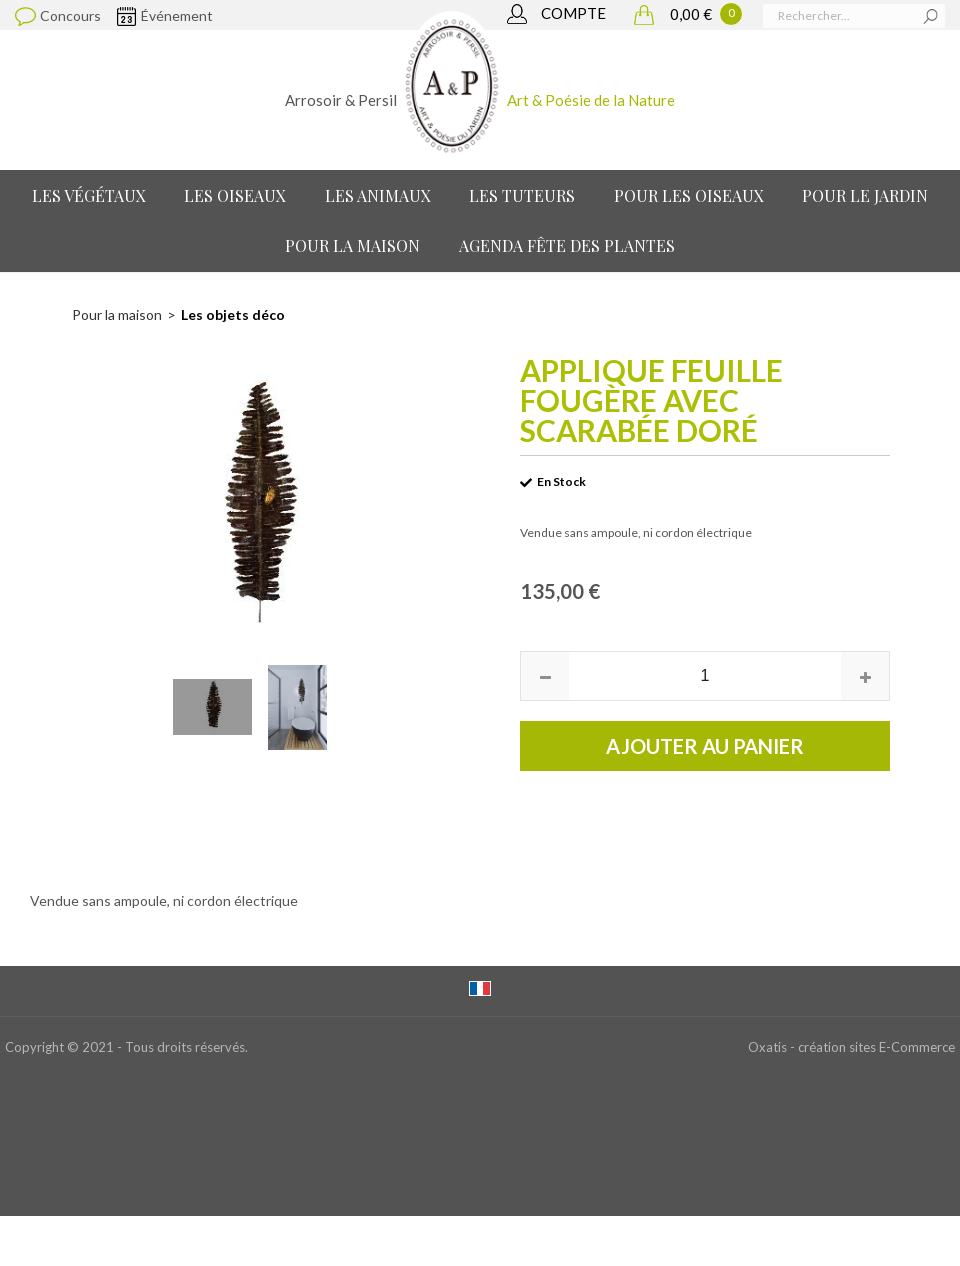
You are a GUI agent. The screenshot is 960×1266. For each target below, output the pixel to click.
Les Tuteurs (522, 195)
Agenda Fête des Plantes (567, 245)
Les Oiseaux (235, 195)
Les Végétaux (89, 195)
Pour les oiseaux (689, 195)
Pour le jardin (865, 195)
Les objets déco (233, 314)
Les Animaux (378, 195)
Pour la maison (352, 245)
